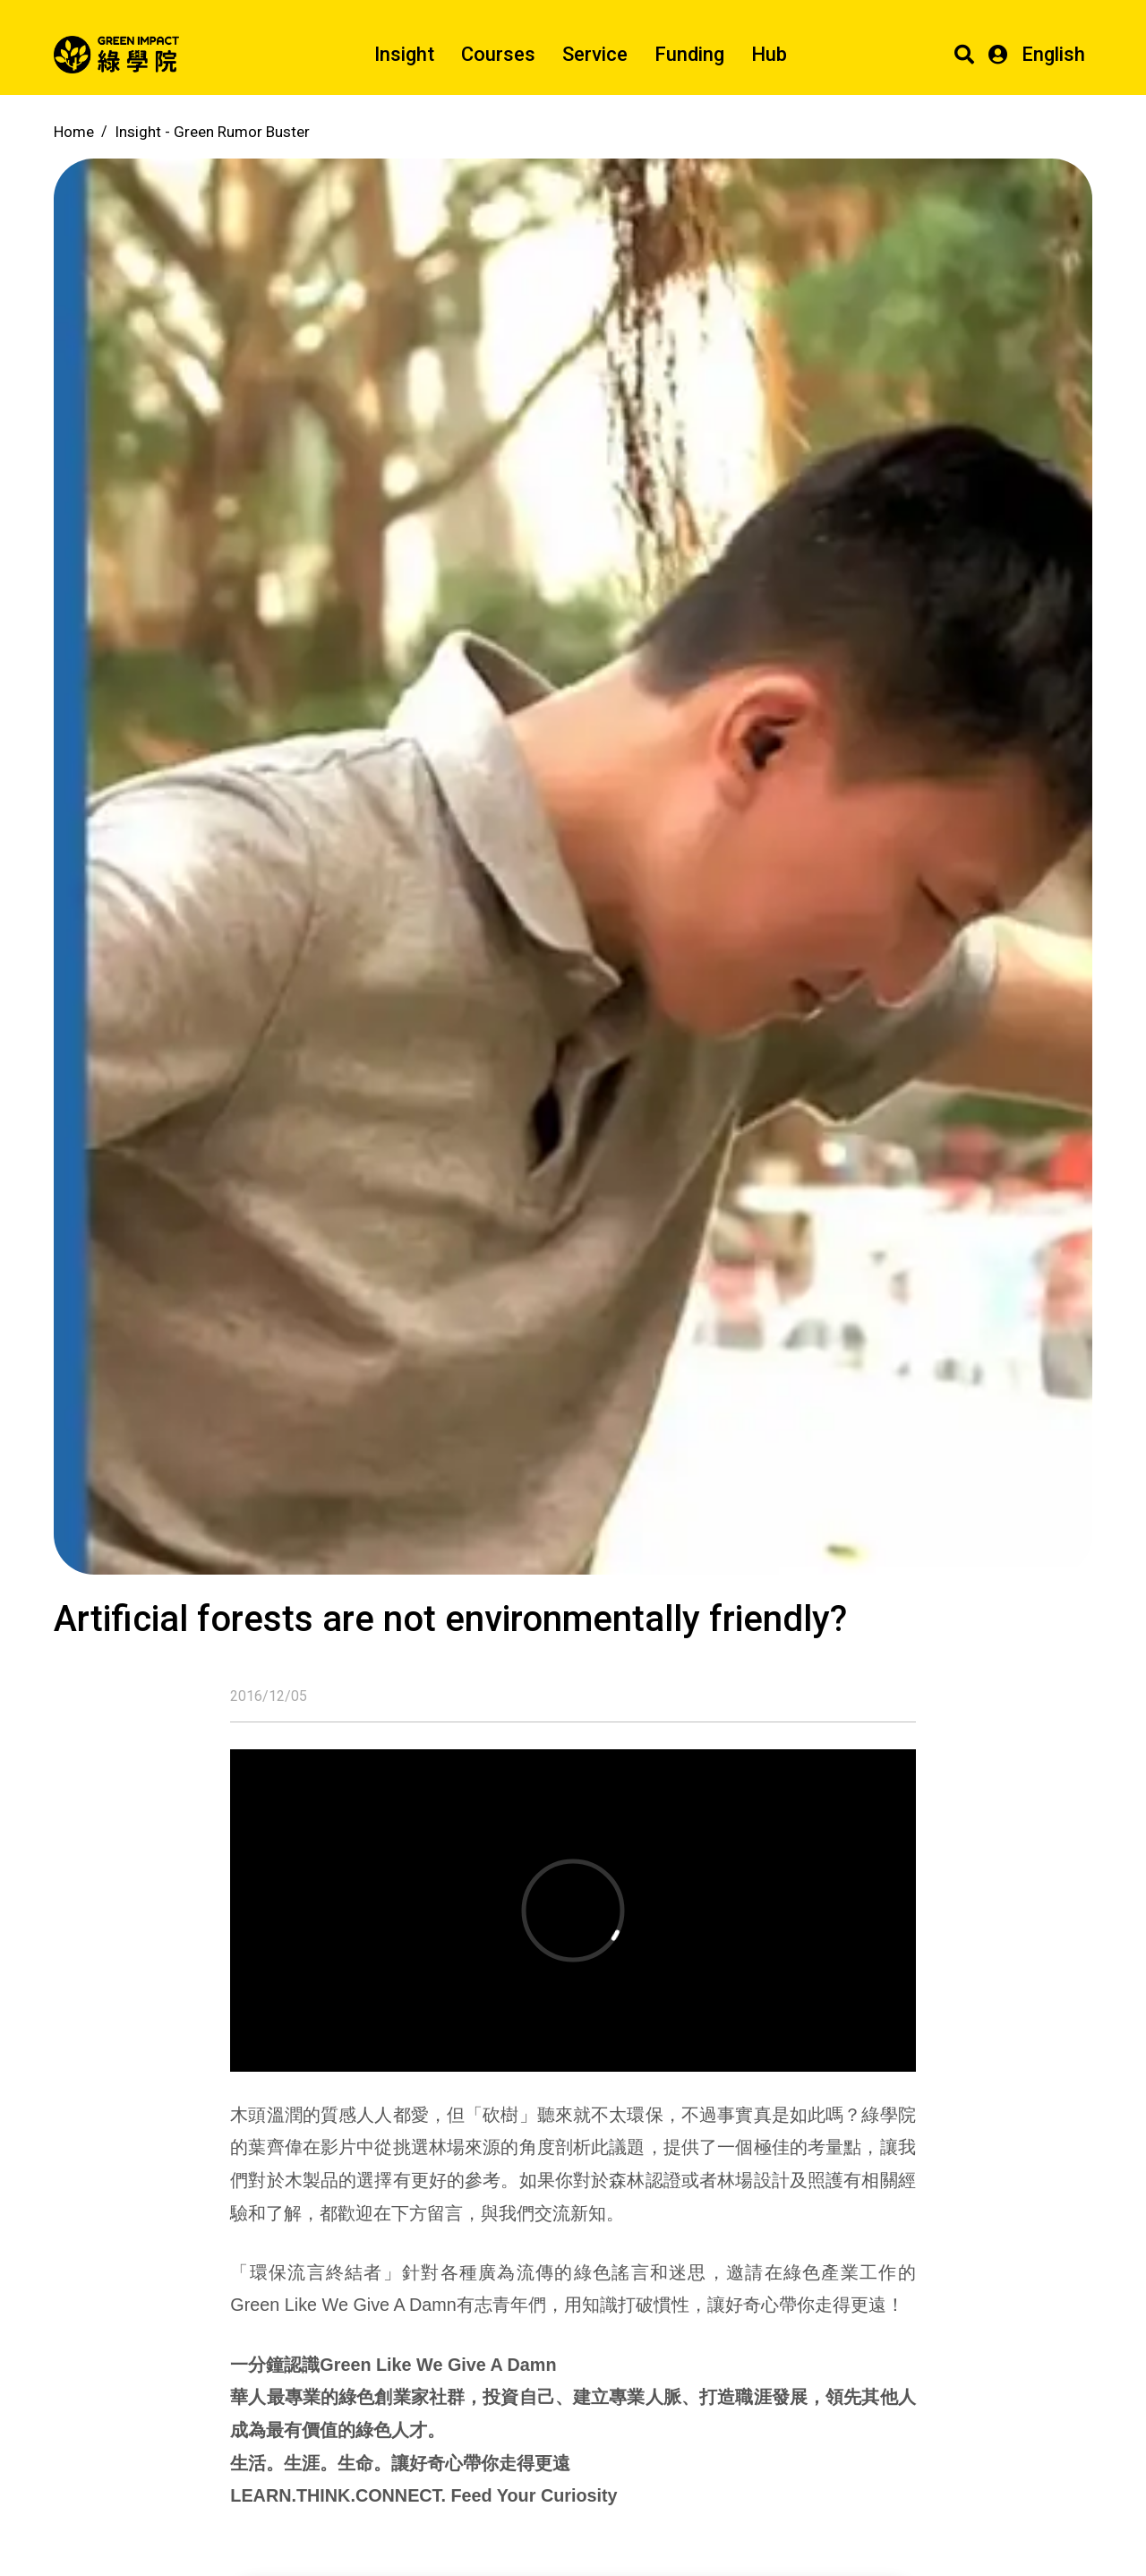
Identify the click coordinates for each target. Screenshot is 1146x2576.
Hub (769, 54)
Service (595, 54)
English (1053, 54)
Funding (689, 54)
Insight (404, 54)
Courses (498, 54)
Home (74, 132)
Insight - (212, 132)
